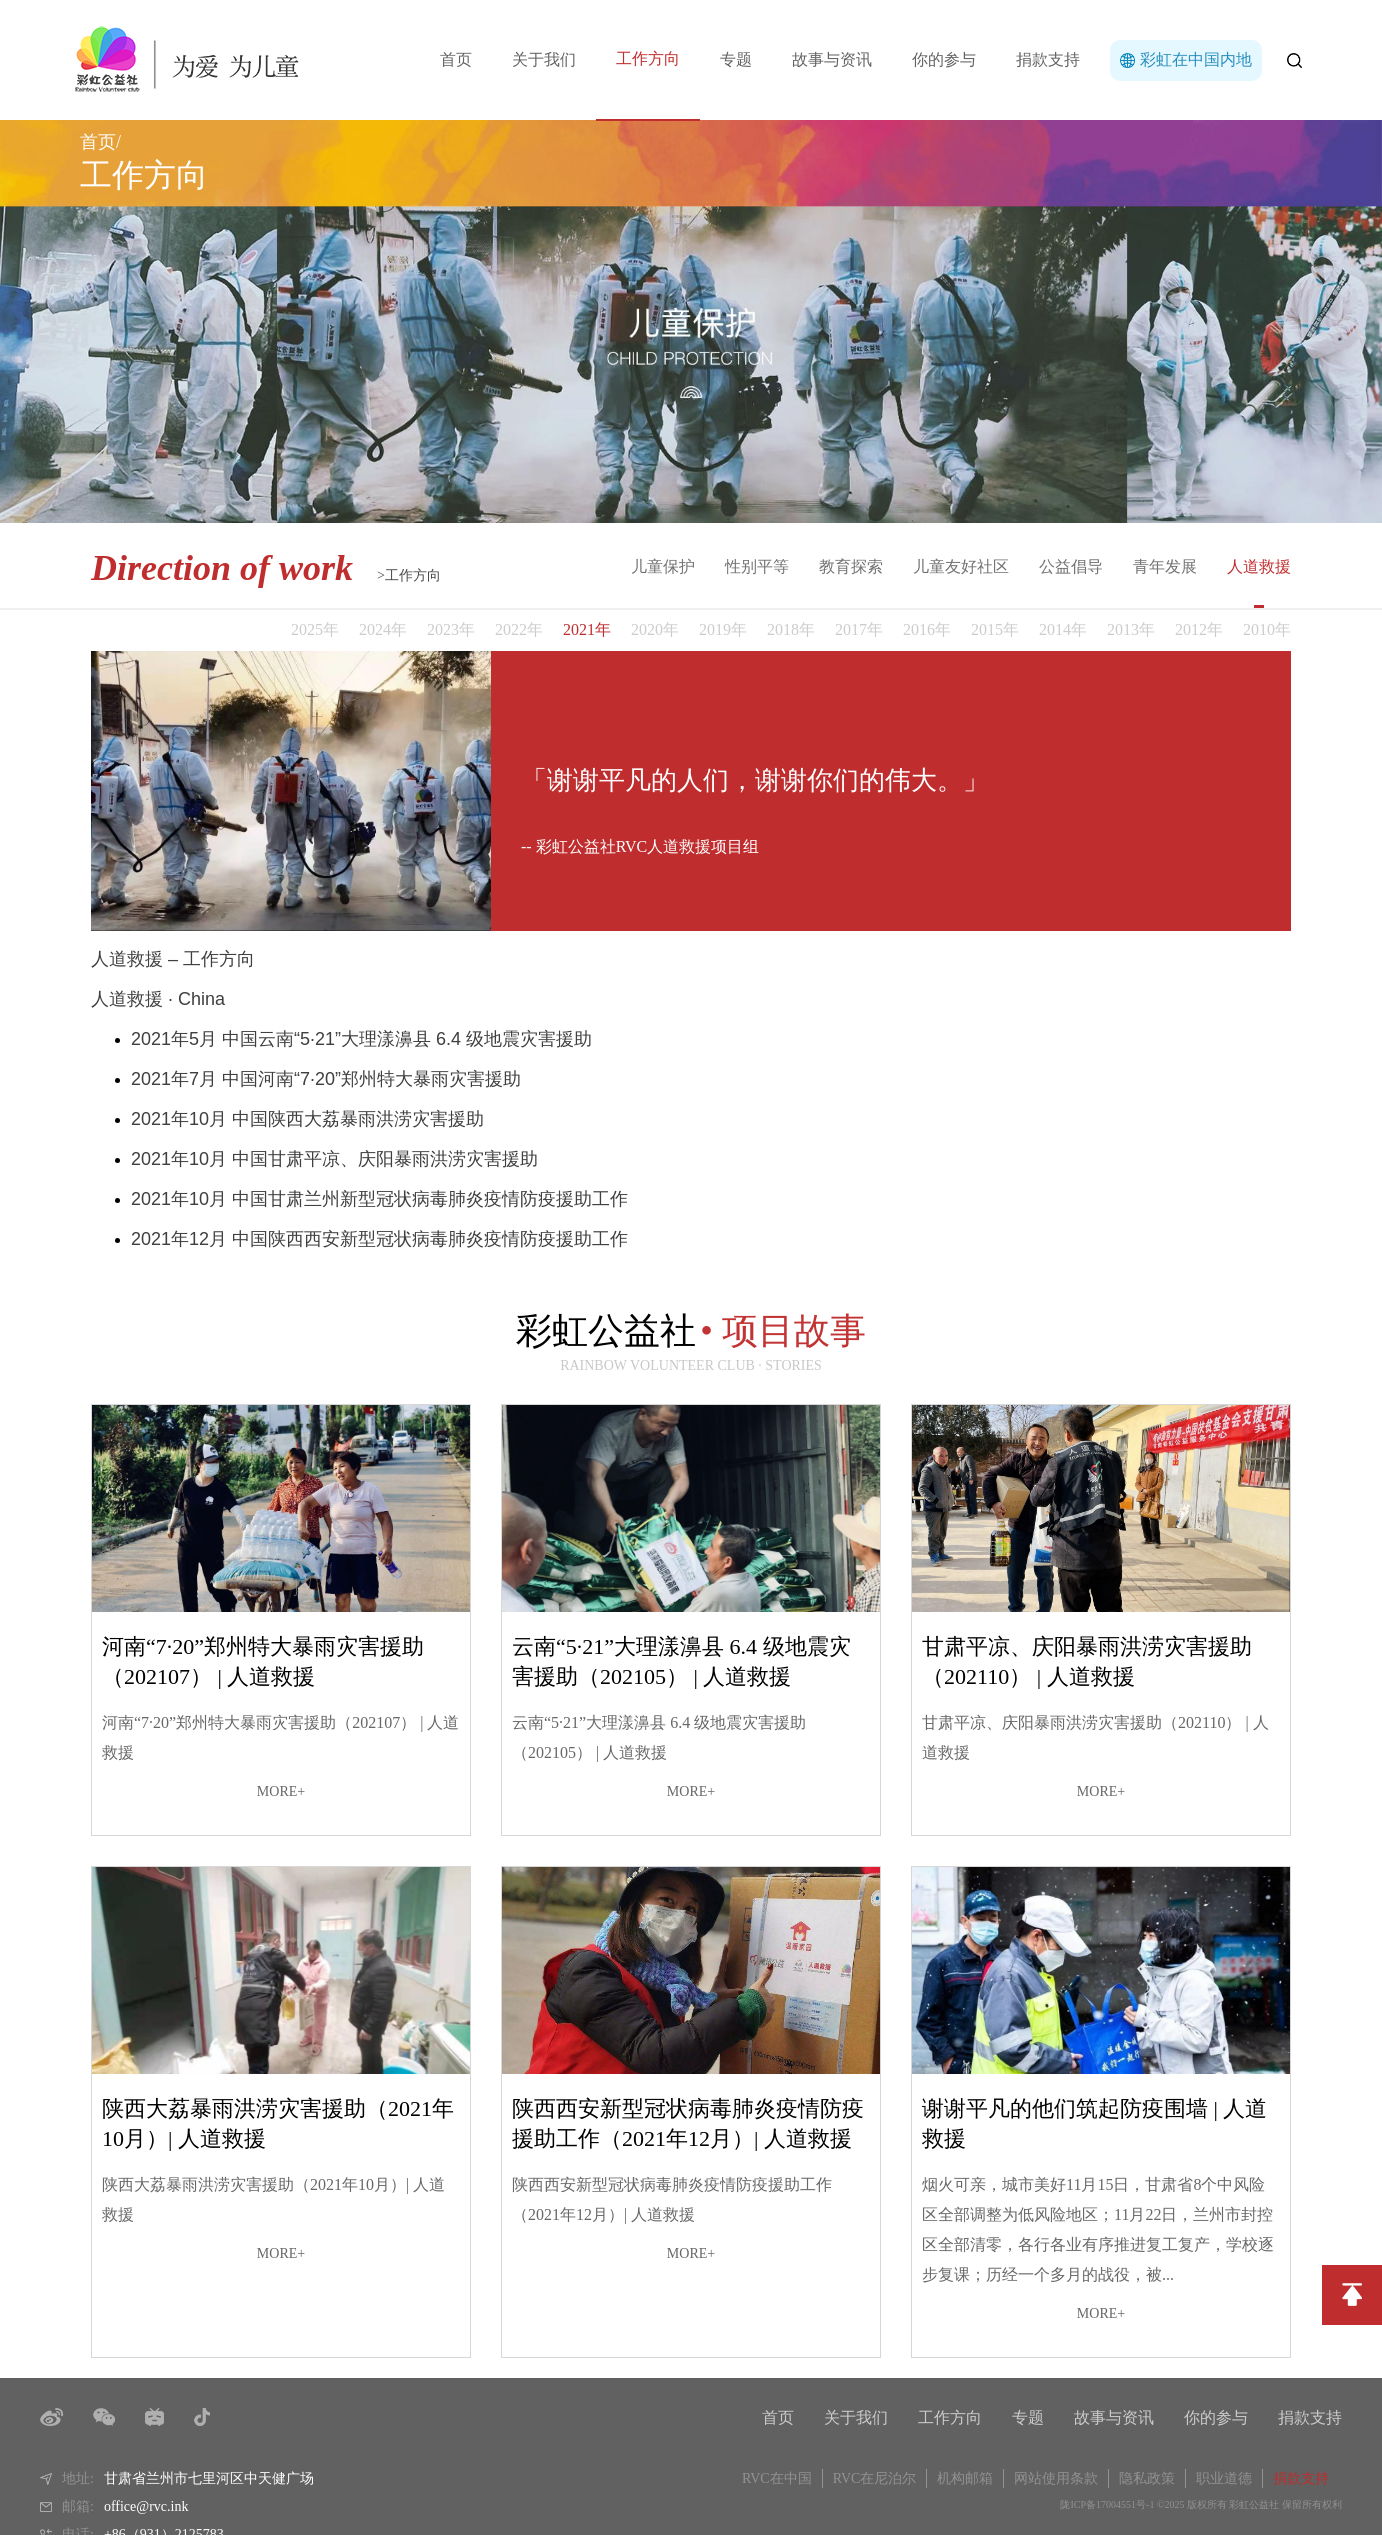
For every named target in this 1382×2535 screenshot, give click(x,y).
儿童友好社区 (961, 566)
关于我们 (544, 59)
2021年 (587, 629)
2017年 (859, 629)
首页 (456, 59)
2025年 (315, 629)
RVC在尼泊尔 (875, 2478)
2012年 (1199, 629)
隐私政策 (1147, 2478)
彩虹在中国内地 (1196, 59)
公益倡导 (1071, 566)
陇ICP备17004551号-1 (1107, 2504)
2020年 (655, 629)
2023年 (451, 629)
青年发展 (1165, 566)
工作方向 (648, 58)
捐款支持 (1048, 59)
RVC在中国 (777, 2478)
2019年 (723, 629)
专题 (736, 59)
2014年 (1063, 629)
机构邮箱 (965, 2478)
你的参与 (944, 59)
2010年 (1267, 629)
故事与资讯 (832, 59)
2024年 (383, 629)
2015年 (995, 629)
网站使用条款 (1056, 2478)
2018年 (791, 629)
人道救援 (1259, 566)
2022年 (519, 629)
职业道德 (1224, 2478)
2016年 (927, 629)
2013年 (1131, 629)
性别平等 (757, 566)
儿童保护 (663, 566)
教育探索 (851, 566)
